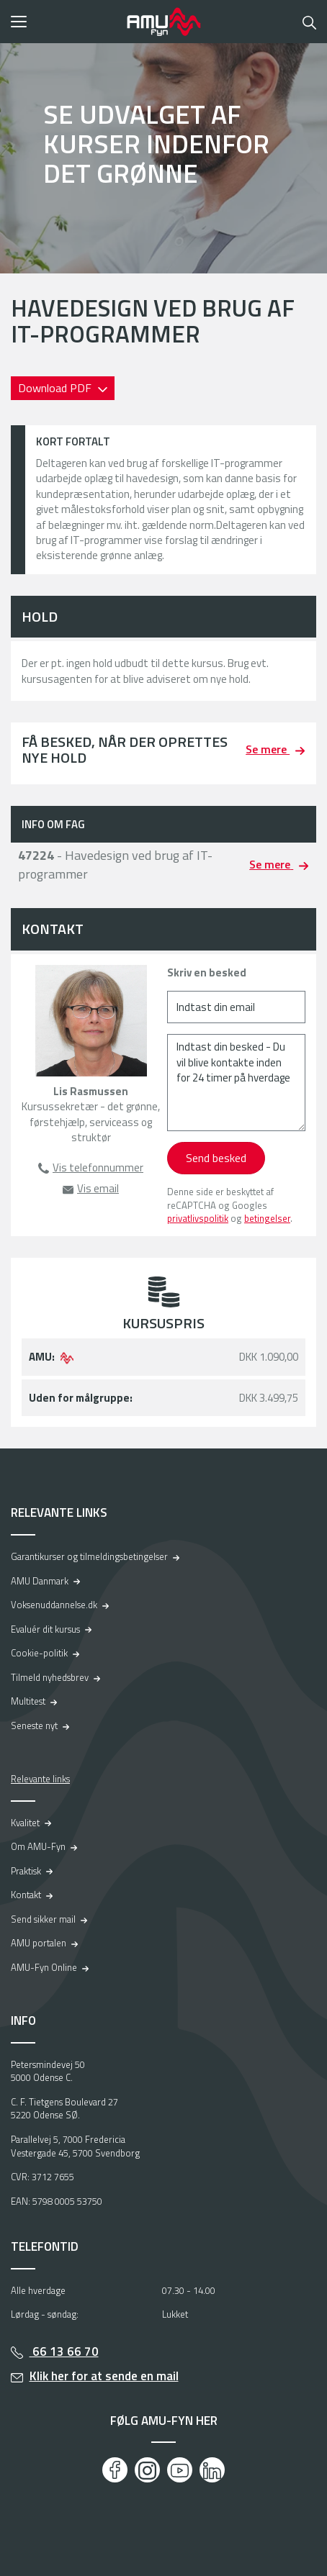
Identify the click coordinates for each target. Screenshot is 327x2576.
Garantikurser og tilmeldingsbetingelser (89, 1556)
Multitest (28, 1701)
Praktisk (26, 1871)
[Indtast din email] (236, 1007)
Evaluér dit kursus (45, 1629)
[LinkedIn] (212, 2469)
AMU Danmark (39, 1581)
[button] (64, 21)
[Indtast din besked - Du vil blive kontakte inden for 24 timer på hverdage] (236, 1082)
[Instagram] (147, 2469)
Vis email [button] (98, 1188)
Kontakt (26, 1894)
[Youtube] (179, 2469)
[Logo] (163, 21)
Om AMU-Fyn (38, 1846)
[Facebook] (114, 2469)
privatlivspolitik (197, 1218)
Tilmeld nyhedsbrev (50, 1677)
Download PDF (56, 387)
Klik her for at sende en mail (104, 2376)
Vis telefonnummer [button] (98, 1167)
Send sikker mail (43, 1919)
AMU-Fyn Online (44, 1967)
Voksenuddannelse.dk (54, 1604)
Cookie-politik (39, 1653)
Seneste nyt (34, 1725)
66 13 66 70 (64, 2351)
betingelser (267, 1218)
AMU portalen (38, 1943)
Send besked (216, 1157)
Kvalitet (25, 1822)
